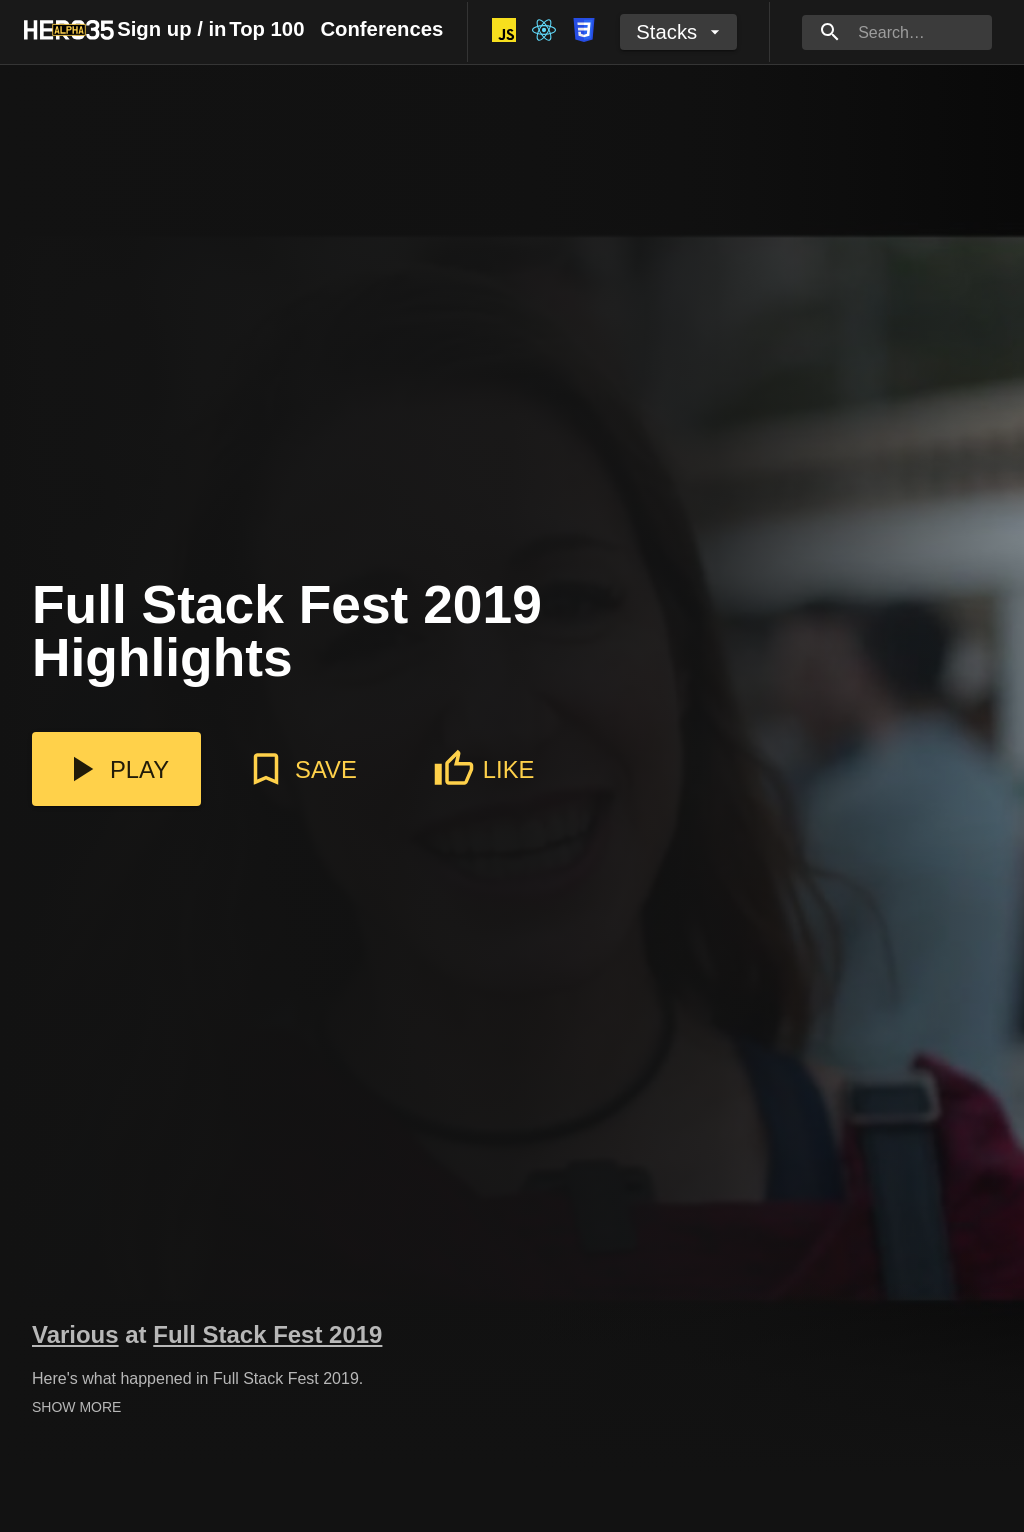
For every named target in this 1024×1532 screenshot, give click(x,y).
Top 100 (266, 29)
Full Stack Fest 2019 (267, 1334)
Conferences (381, 29)
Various (75, 1334)
